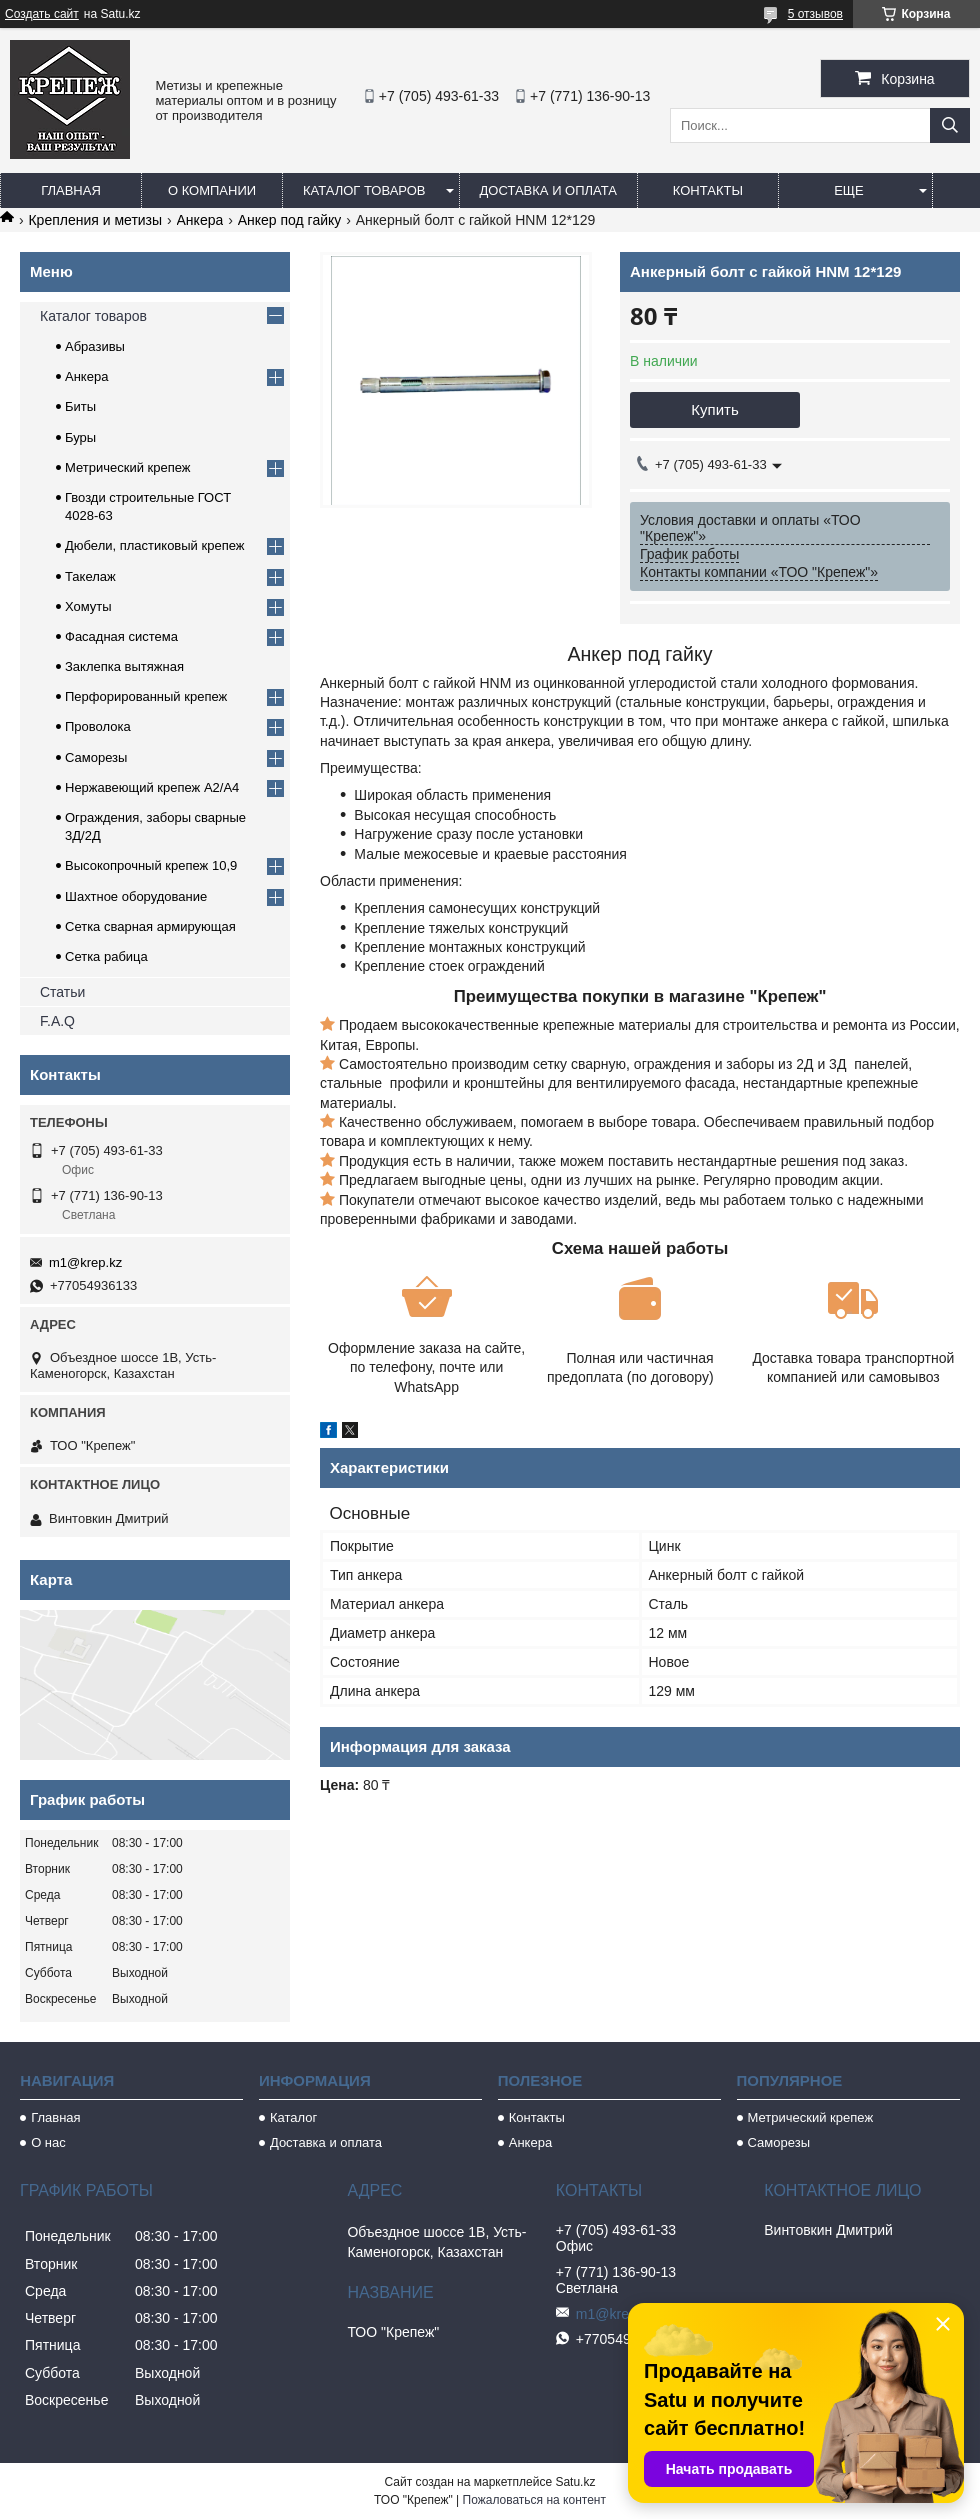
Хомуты (88, 606)
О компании (212, 190)
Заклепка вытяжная (124, 666)
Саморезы (96, 757)
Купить (714, 409)
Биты (80, 406)
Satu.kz (575, 2482)
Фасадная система (121, 636)
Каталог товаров (364, 190)
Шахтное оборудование (136, 896)
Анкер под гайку (290, 220)
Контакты (708, 190)
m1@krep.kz (85, 1262)
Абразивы (95, 346)
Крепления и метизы (95, 220)
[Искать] (950, 125)
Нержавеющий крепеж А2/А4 (152, 787)
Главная (71, 190)
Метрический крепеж (128, 467)
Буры (80, 437)
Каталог (293, 2117)
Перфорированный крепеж (146, 696)
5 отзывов (815, 14)
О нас (48, 2142)
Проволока (98, 726)
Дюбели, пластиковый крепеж (154, 545)
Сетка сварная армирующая (150, 926)
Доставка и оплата (548, 190)
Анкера (200, 220)
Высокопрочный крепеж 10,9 (151, 865)
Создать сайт (42, 14)
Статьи (62, 992)
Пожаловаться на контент (534, 2500)
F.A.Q (57, 1021)
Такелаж (90, 576)
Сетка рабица (106, 956)
